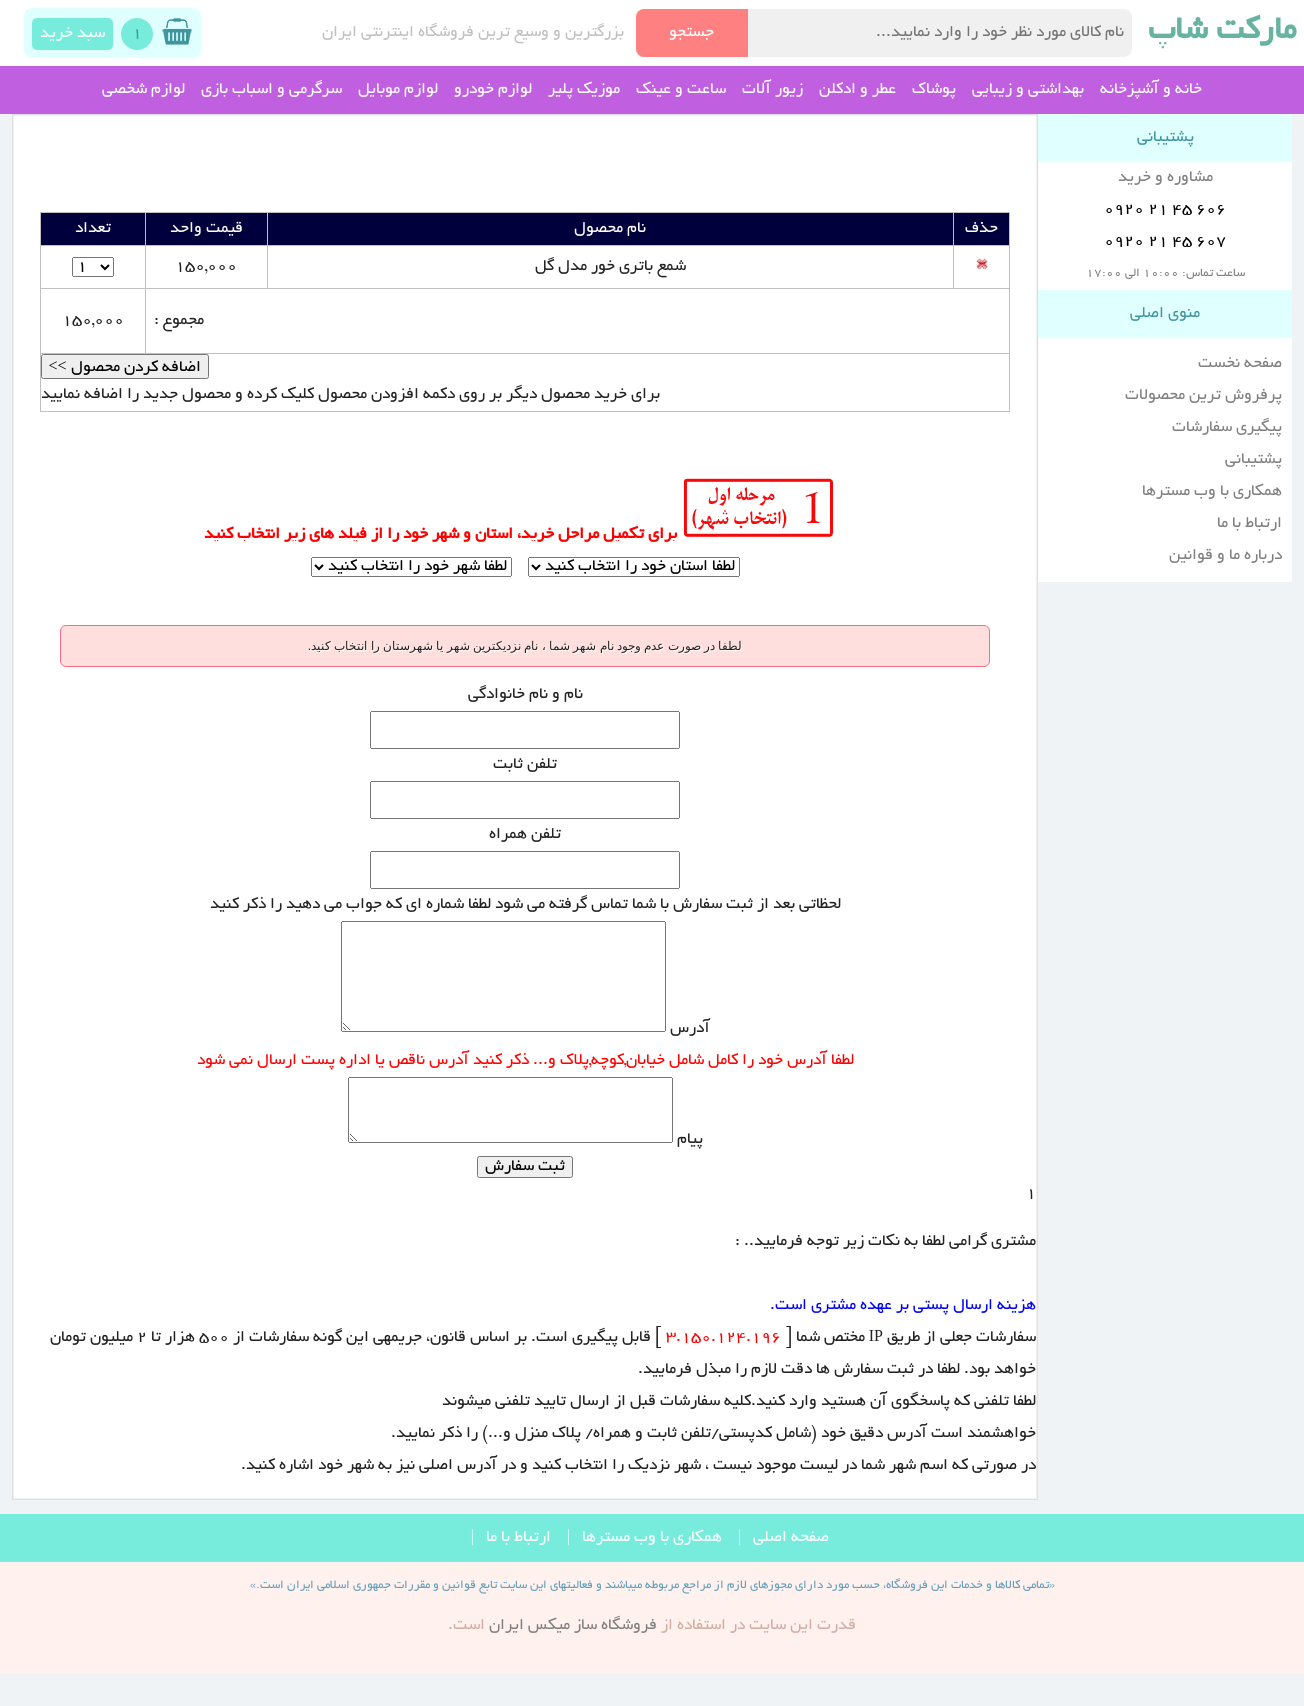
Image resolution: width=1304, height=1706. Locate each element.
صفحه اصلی (791, 1571)
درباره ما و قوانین (1225, 556)
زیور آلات (772, 90)
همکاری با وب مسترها (1212, 492)
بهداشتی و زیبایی (1028, 90)
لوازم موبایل (398, 90)
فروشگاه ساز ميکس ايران (573, 1659)
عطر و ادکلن (857, 90)
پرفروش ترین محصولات (1203, 396)
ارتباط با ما (1249, 524)
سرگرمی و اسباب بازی (271, 90)
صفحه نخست (1240, 364)
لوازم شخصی (143, 90)
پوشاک (934, 90)
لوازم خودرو (493, 90)
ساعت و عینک (681, 90)
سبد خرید (72, 34)
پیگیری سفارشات (1227, 428)
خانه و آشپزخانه (1151, 90)
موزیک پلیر (584, 90)
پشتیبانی (1253, 460)
